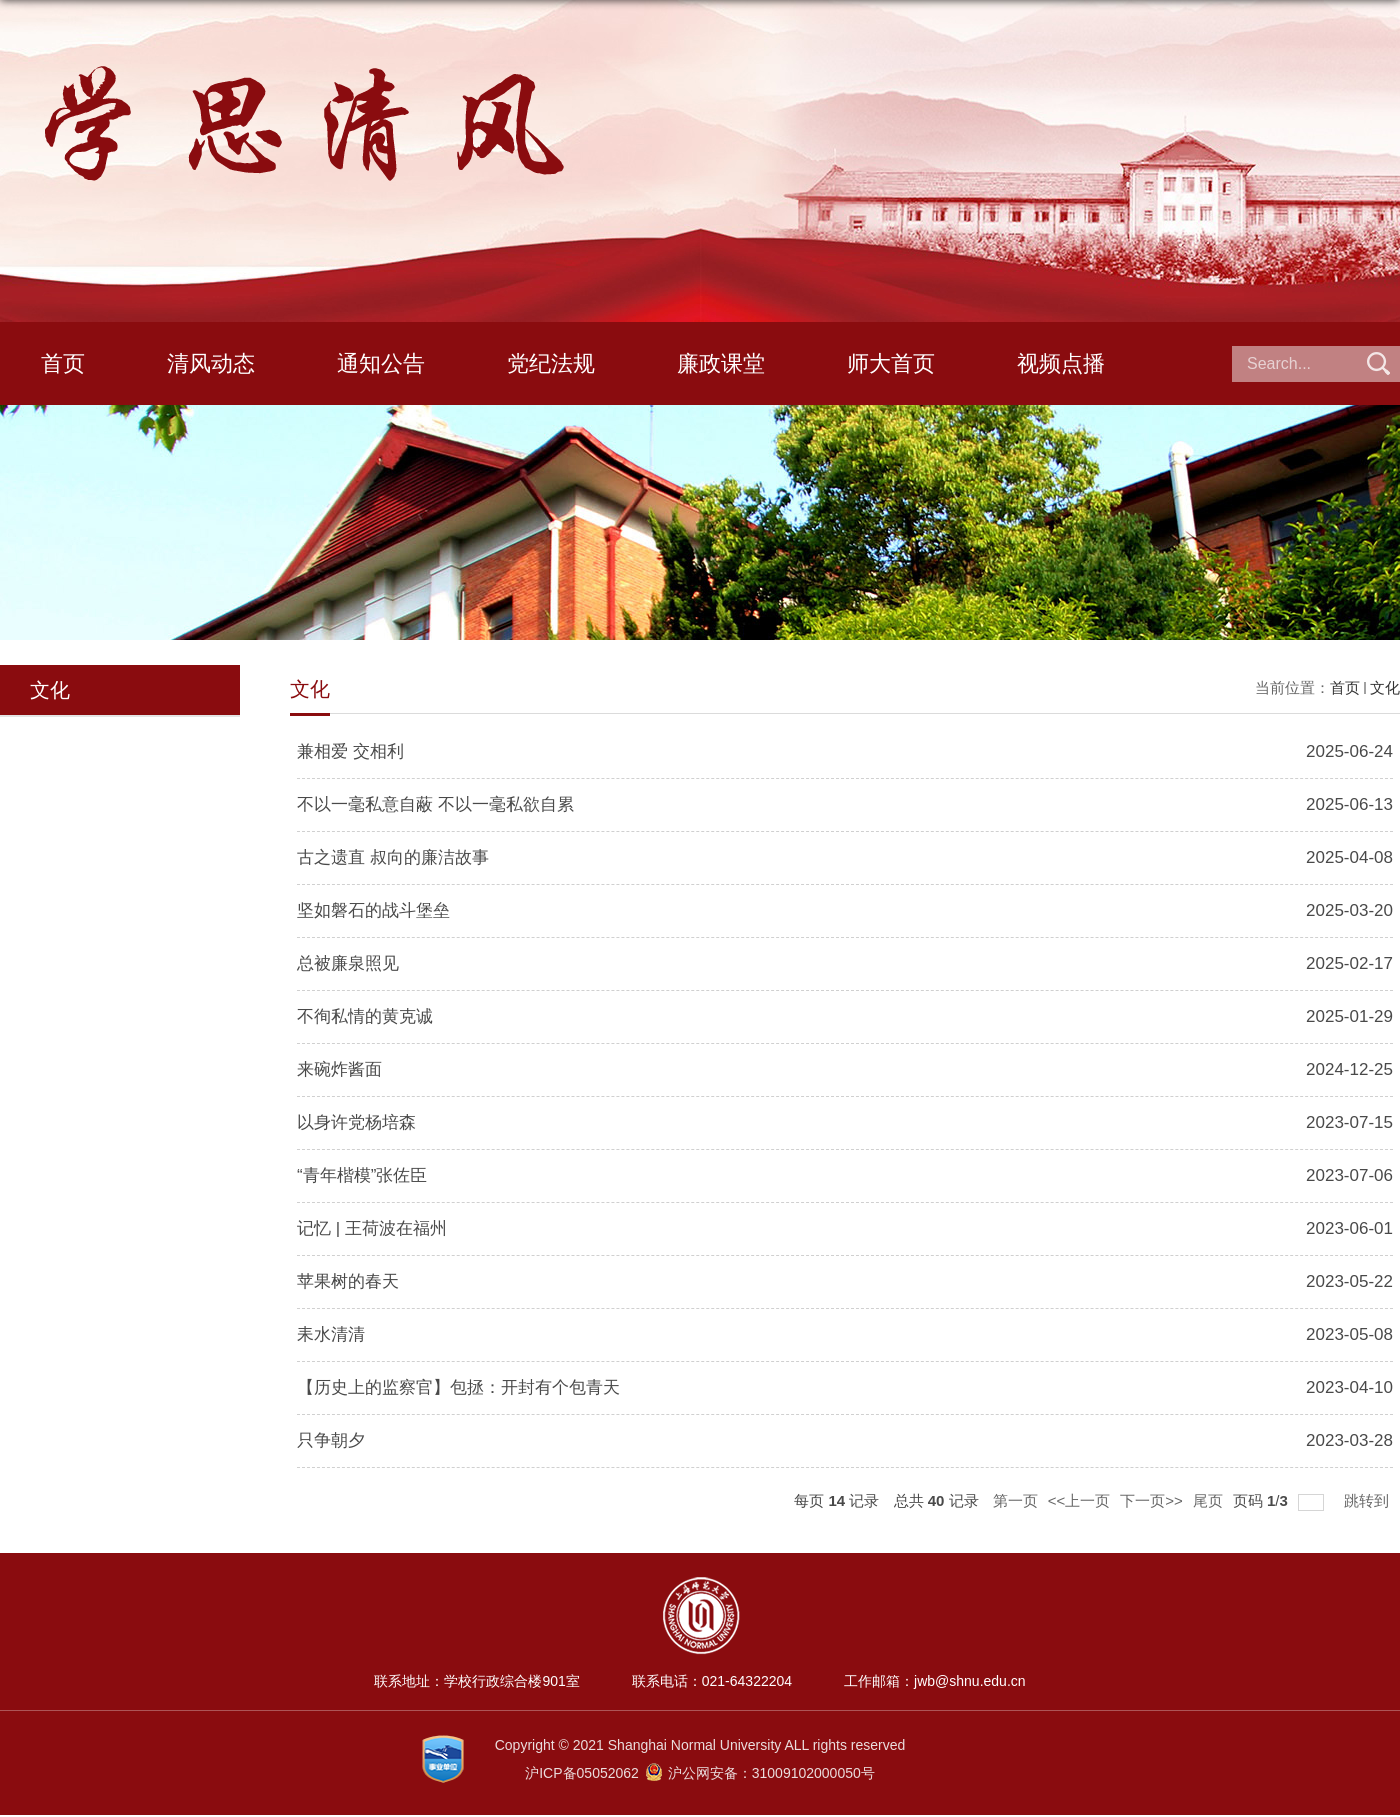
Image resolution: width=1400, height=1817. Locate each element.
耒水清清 (331, 1334)
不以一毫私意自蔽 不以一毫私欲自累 (435, 804)
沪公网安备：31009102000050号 (760, 1773)
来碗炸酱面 (339, 1069)
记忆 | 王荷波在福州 (372, 1228)
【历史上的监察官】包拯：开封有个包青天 (458, 1387)
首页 (63, 363)
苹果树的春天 (348, 1281)
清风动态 (211, 363)
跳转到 (1368, 1500)
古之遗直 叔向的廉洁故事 (393, 857)
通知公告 (381, 363)
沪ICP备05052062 (584, 1773)
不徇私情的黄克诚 (365, 1016)
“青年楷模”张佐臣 (362, 1175)
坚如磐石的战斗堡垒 (373, 910)
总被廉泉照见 (348, 963)
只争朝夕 (331, 1440)
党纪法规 (551, 363)
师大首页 (891, 363)
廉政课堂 (721, 363)
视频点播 (1061, 363)
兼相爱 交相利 (350, 751)
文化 (1385, 687)
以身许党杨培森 (356, 1122)
